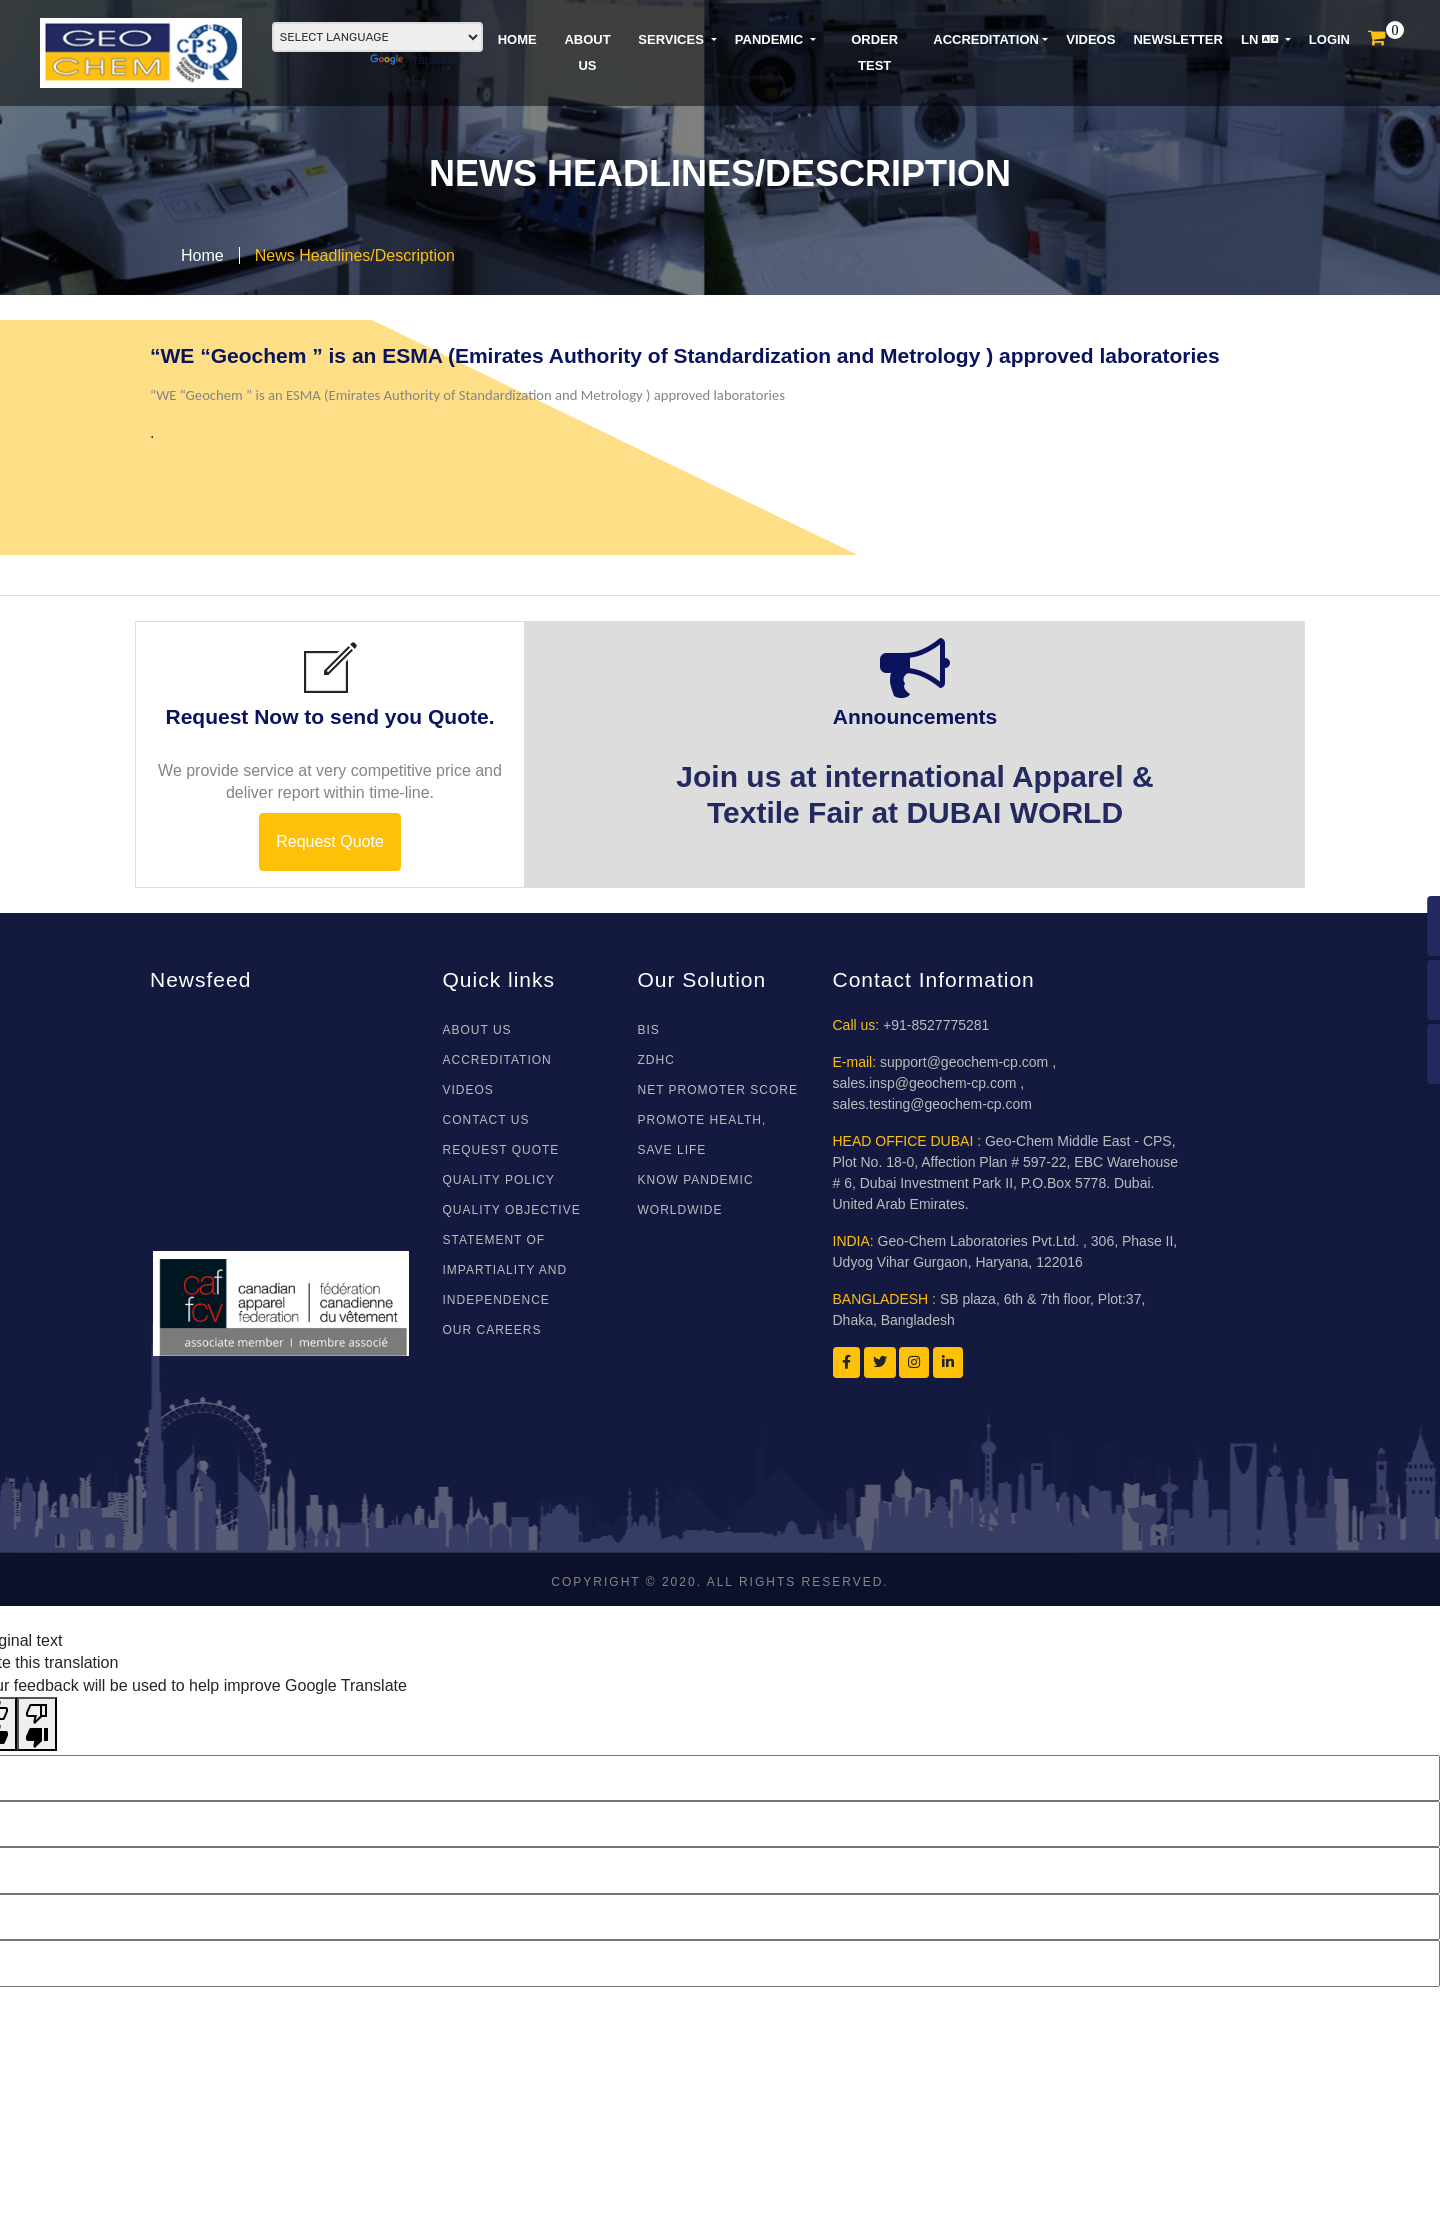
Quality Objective (512, 1210)
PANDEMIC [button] (771, 39)
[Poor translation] (37, 1724)
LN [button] (1261, 39)
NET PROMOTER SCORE (718, 1090)
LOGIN (1329, 39)
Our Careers (492, 1330)
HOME (517, 39)
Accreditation (986, 39)
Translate (413, 60)
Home (202, 255)
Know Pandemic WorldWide (696, 1195)
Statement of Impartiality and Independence (505, 1270)
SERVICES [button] (672, 39)
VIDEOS (1090, 39)
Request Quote (330, 841)
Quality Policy (499, 1180)
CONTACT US (486, 1120)
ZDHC (656, 1060)
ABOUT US (587, 52)
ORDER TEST (874, 52)
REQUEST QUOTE (501, 1150)
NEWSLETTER (1178, 39)
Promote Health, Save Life (702, 1135)
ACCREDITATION (497, 1060)
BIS (649, 1030)
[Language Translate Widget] (377, 37)
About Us (477, 1030)
